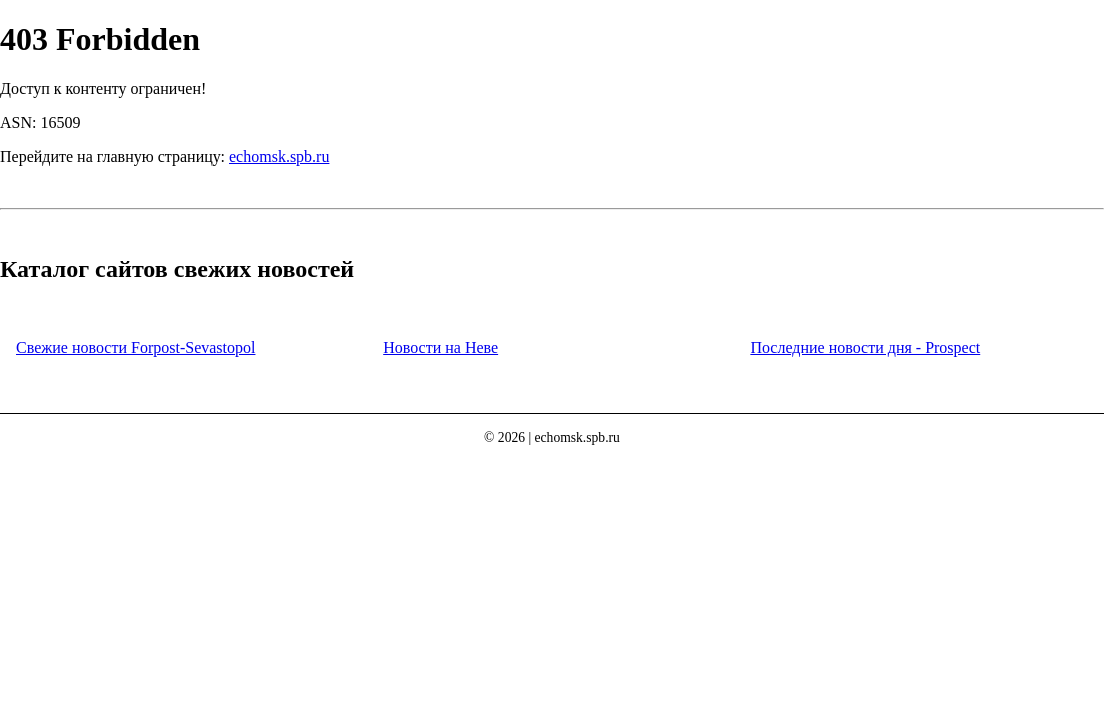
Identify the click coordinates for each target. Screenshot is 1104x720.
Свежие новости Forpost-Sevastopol (135, 347)
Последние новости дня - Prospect (865, 347)
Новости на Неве (440, 347)
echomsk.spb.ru (279, 156)
